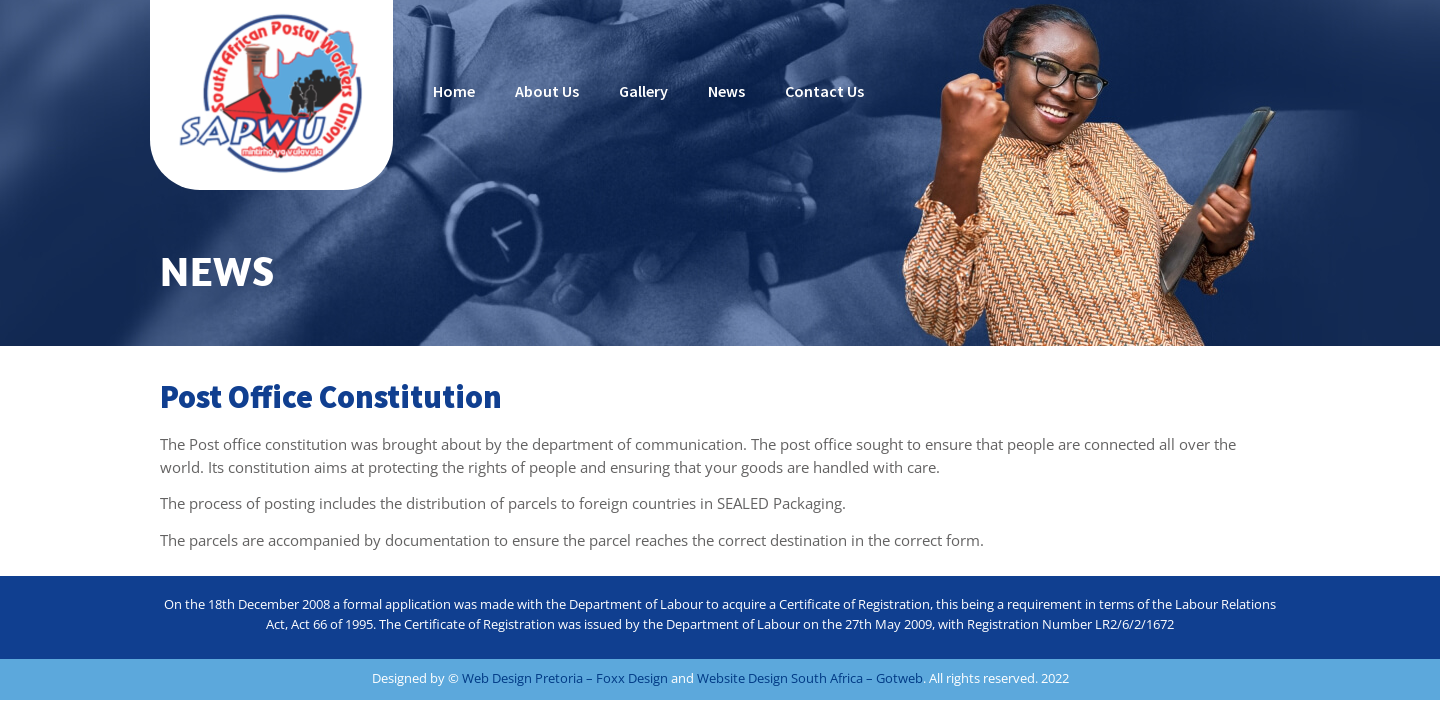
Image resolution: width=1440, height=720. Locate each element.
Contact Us (824, 91)
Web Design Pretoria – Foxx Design (565, 678)
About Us (547, 91)
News (726, 91)
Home (454, 91)
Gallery (643, 91)
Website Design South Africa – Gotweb (810, 678)
